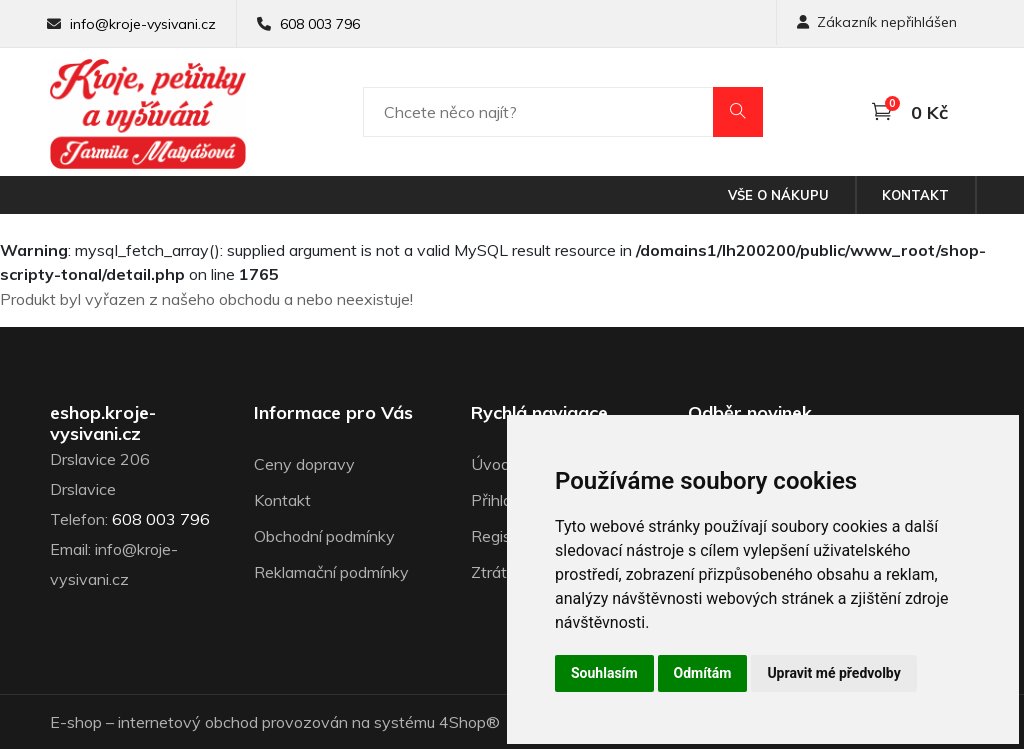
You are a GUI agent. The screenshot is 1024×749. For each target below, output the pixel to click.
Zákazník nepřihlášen (877, 22)
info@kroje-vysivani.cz (143, 24)
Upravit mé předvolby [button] (833, 673)
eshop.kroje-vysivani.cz (103, 423)
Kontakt (915, 195)
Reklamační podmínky (331, 572)
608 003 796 (320, 24)
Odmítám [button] (703, 673)
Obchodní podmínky (324, 536)
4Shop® (469, 722)
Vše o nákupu (778, 195)
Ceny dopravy (304, 464)
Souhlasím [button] (604, 673)
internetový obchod (188, 722)
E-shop (76, 722)
